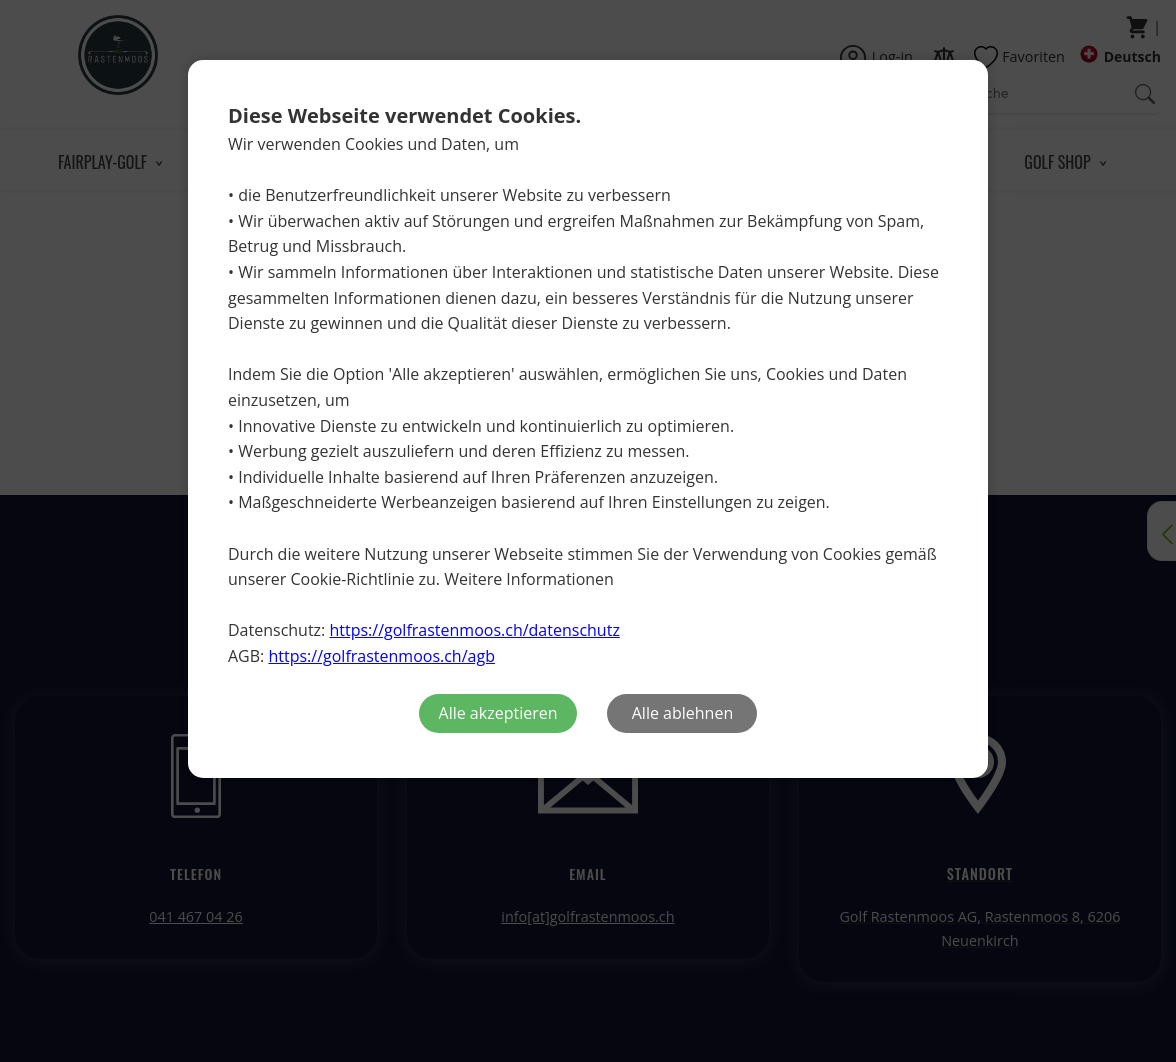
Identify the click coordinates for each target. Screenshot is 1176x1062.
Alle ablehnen (682, 713)
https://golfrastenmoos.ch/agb (381, 656)
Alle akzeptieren (498, 713)
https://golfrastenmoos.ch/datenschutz (474, 630)
